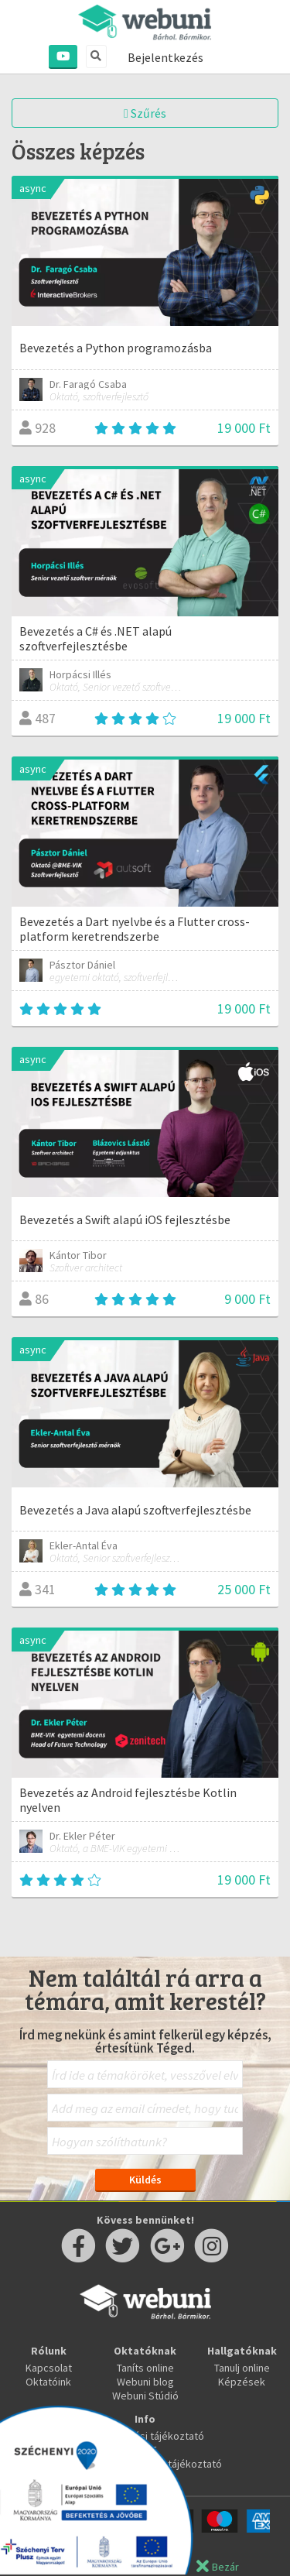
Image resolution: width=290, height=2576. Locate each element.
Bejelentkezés (165, 57)
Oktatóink (48, 2382)
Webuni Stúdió (145, 2396)
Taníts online (145, 2368)
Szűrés (145, 113)
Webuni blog (145, 2382)
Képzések (241, 2382)
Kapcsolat (49, 2368)
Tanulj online (242, 2368)
